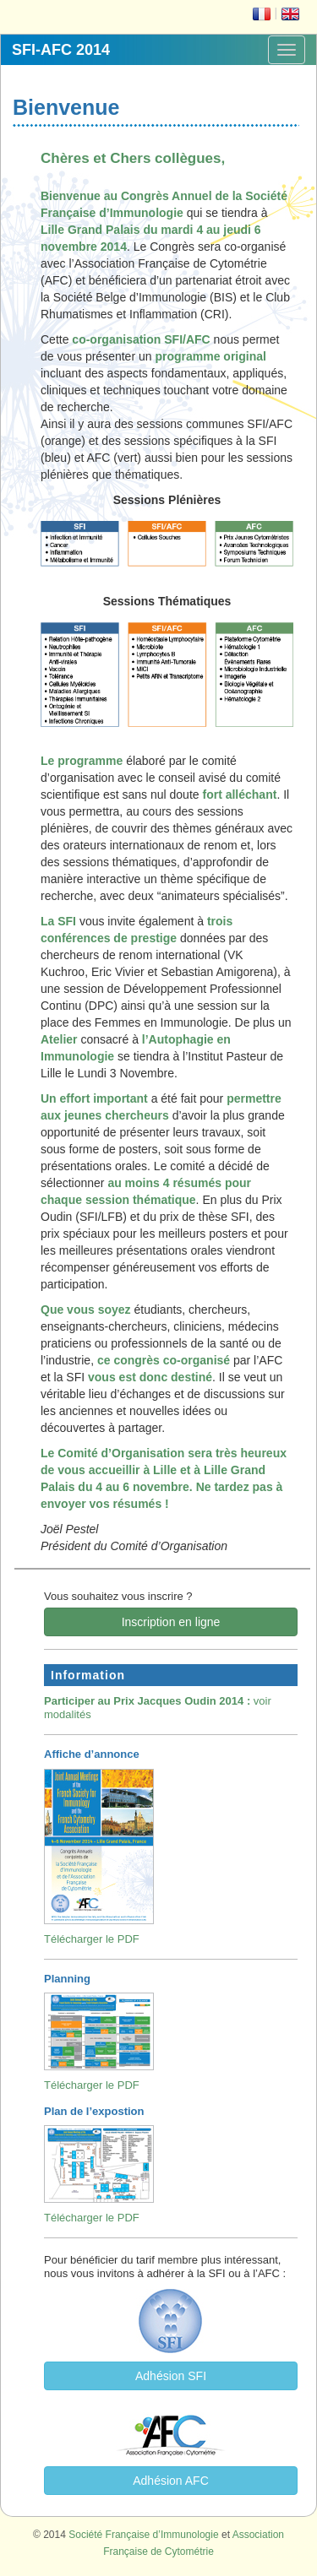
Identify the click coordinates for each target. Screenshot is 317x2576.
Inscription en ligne (171, 1622)
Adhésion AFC (171, 2480)
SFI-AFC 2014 (61, 49)
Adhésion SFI (170, 2376)
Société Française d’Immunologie (143, 2535)
